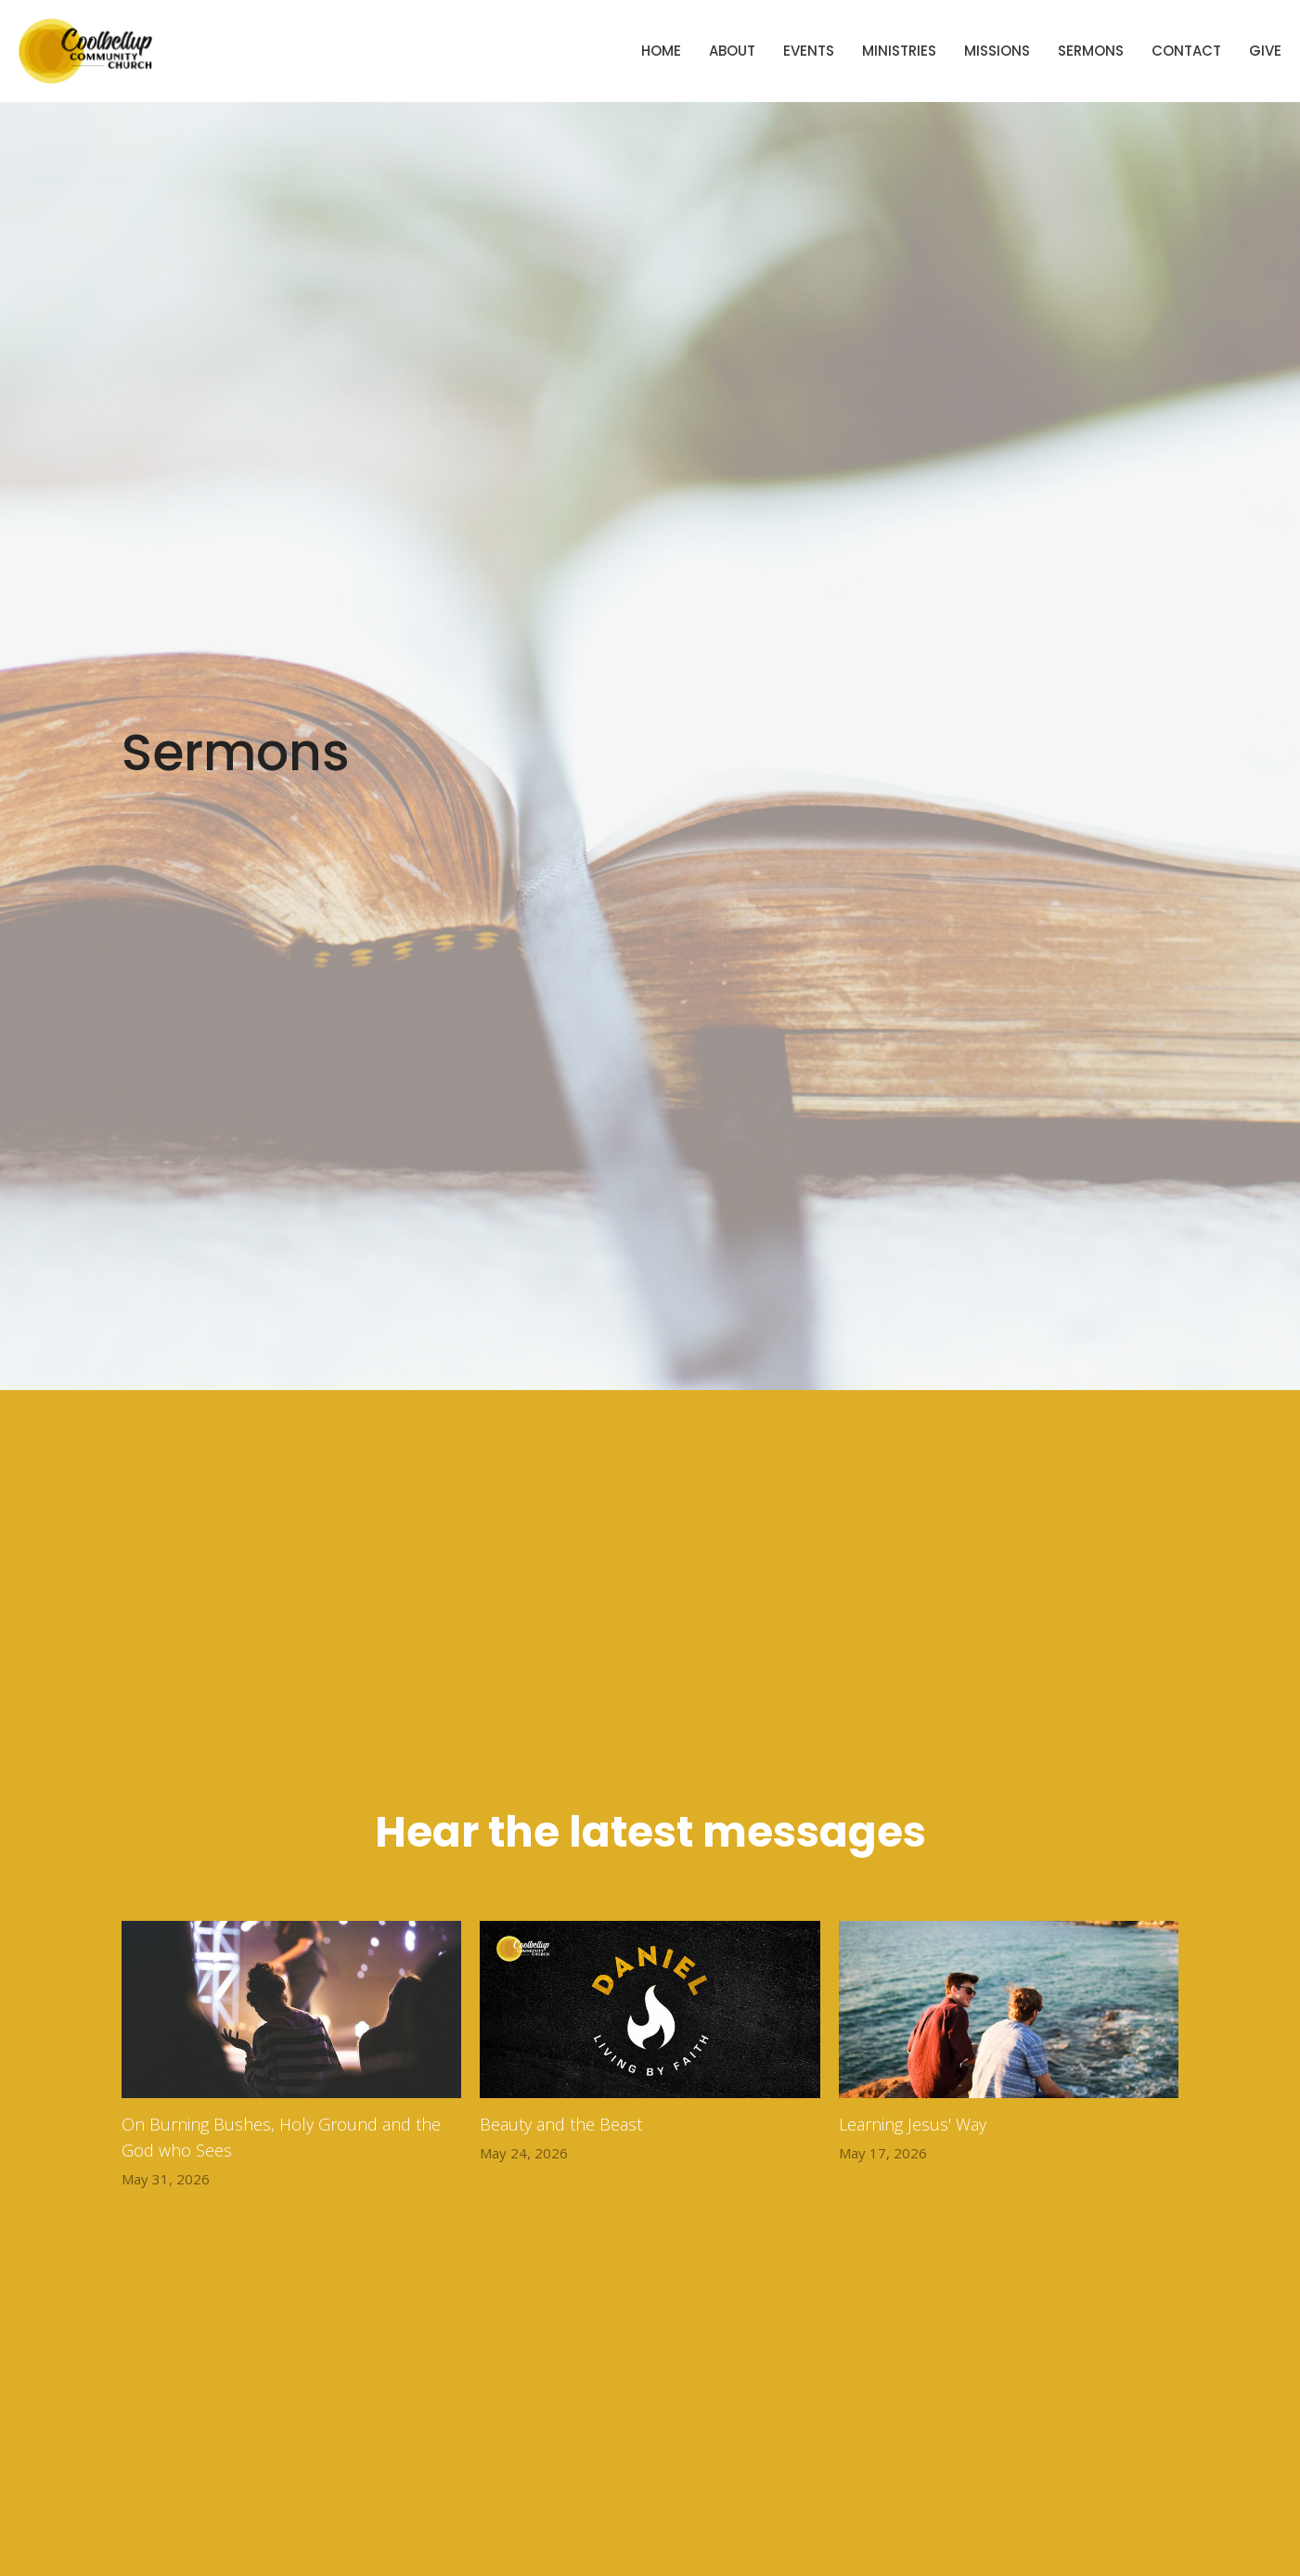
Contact (1186, 50)
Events (808, 50)
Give (1265, 50)
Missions (997, 50)
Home (661, 50)
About (732, 50)
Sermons (1091, 50)
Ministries (899, 50)
